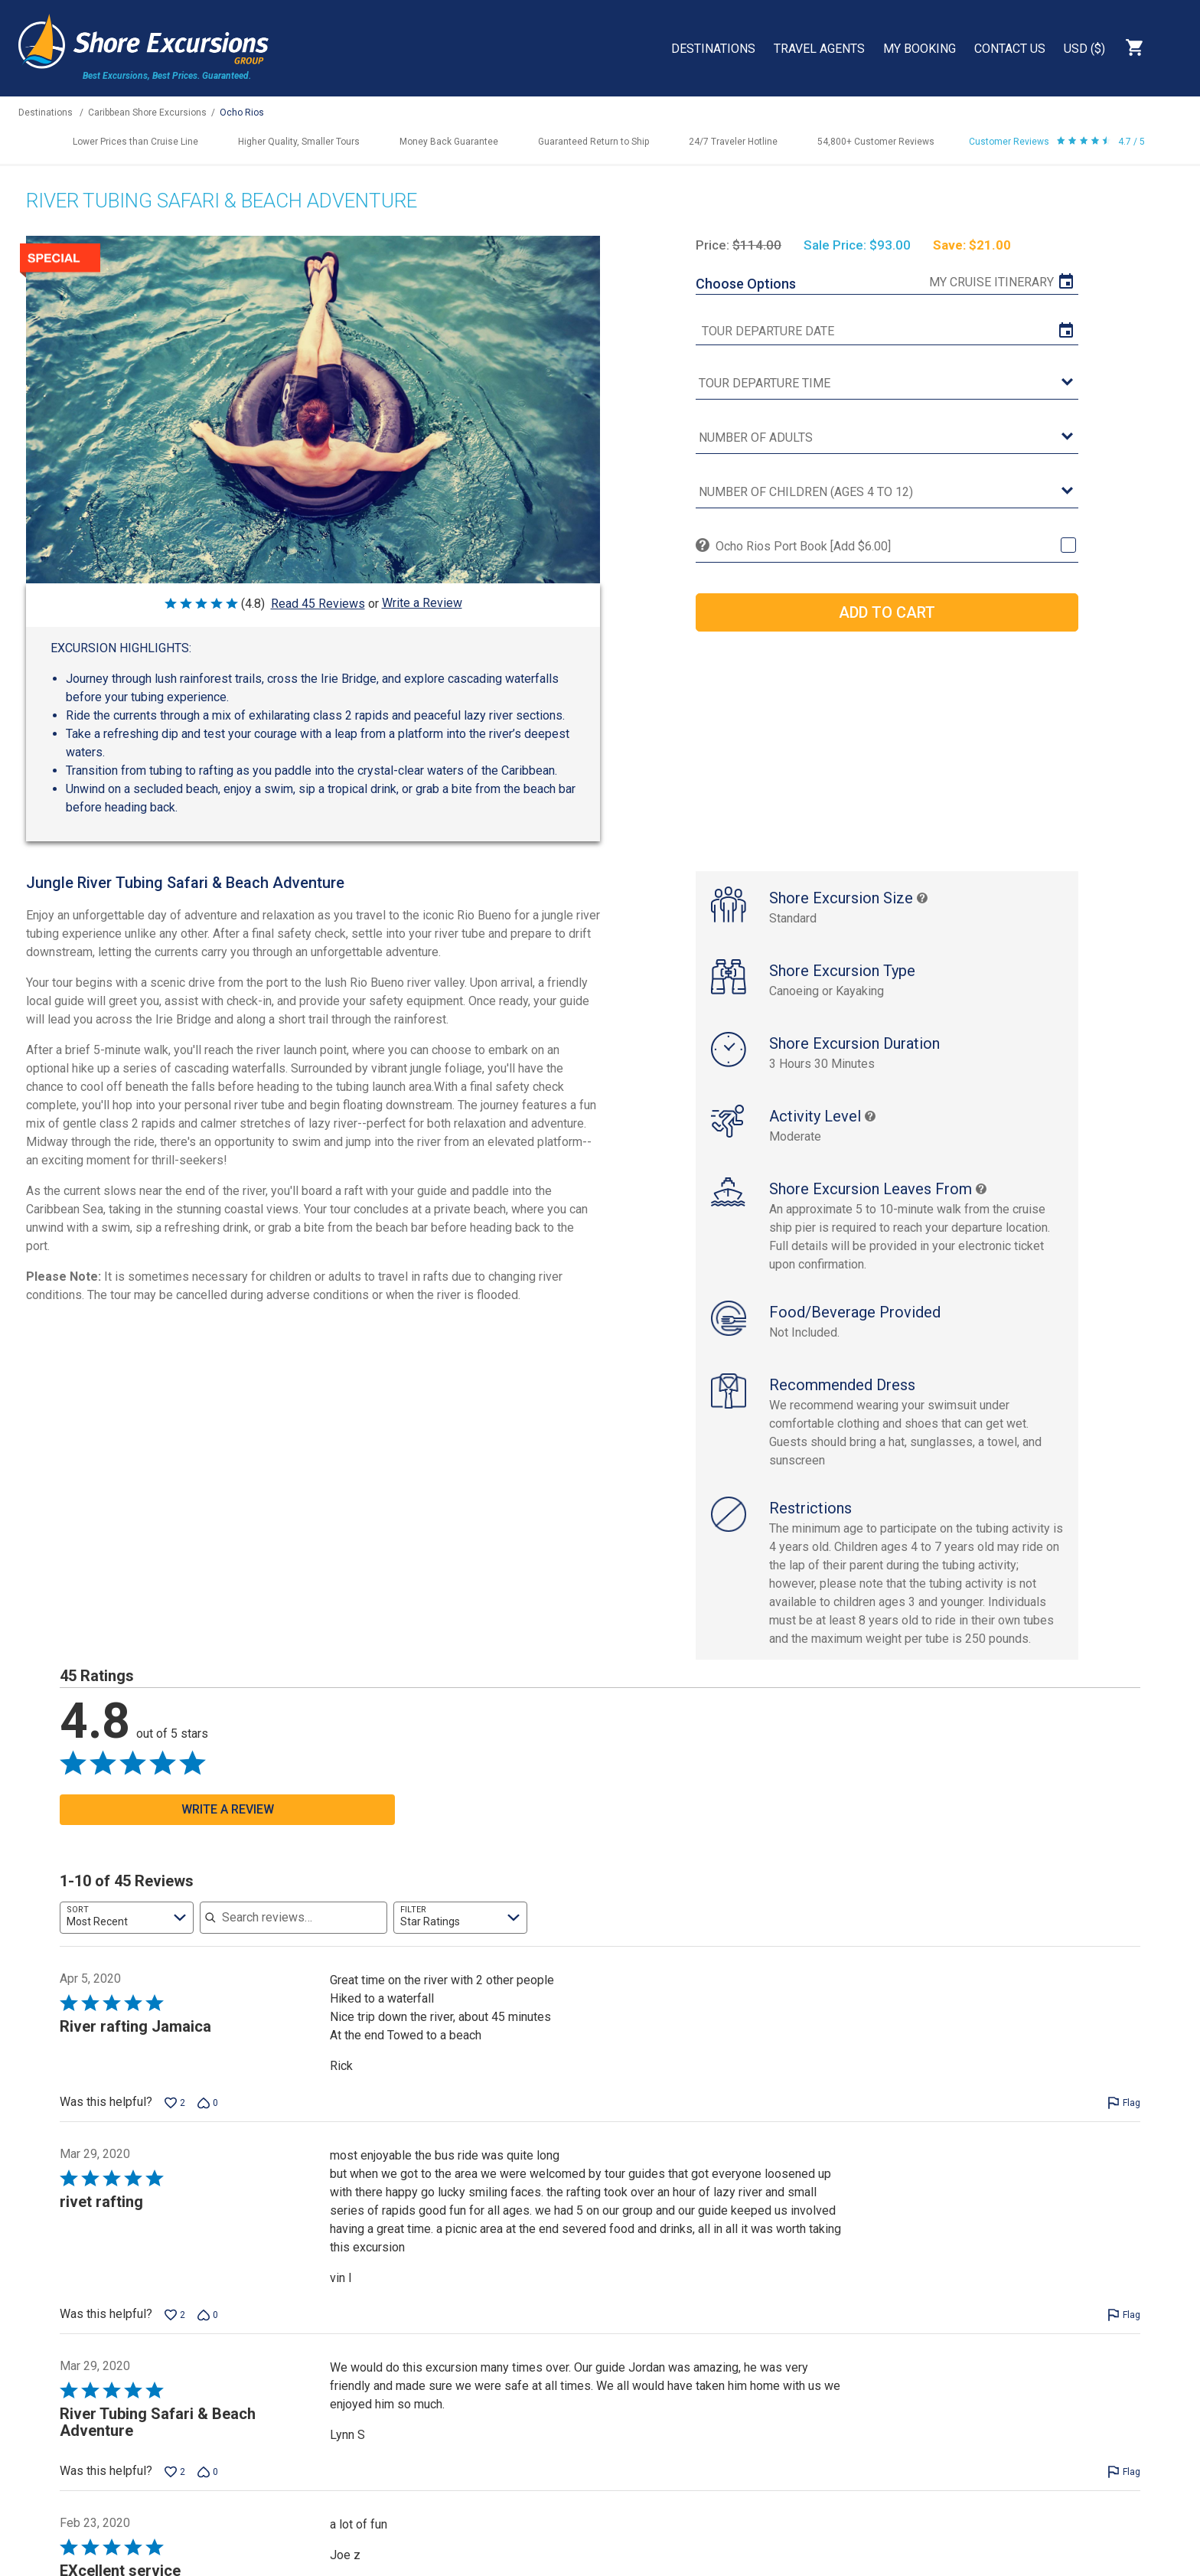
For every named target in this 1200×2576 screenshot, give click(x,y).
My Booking (919, 48)
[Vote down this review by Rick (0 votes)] (207, 2103)
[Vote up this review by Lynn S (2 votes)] (175, 2472)
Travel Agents (819, 48)
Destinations (713, 48)
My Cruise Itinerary (991, 282)
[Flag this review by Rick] (1123, 2103)
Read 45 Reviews (318, 603)
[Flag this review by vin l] (1123, 2315)
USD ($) (1084, 48)
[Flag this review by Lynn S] (1123, 2472)
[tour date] (887, 331)
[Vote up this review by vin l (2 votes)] (175, 2315)
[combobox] (127, 1918)
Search (1174, 47)
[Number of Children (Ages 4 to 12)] (887, 492)
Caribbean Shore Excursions (147, 112)
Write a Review (422, 603)
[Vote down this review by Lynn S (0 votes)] (207, 2472)
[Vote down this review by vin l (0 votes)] (207, 2315)
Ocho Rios (242, 112)
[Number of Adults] (887, 438)
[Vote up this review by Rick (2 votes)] (175, 2103)
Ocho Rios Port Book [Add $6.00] (803, 546)
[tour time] (887, 384)
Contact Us (1009, 48)
